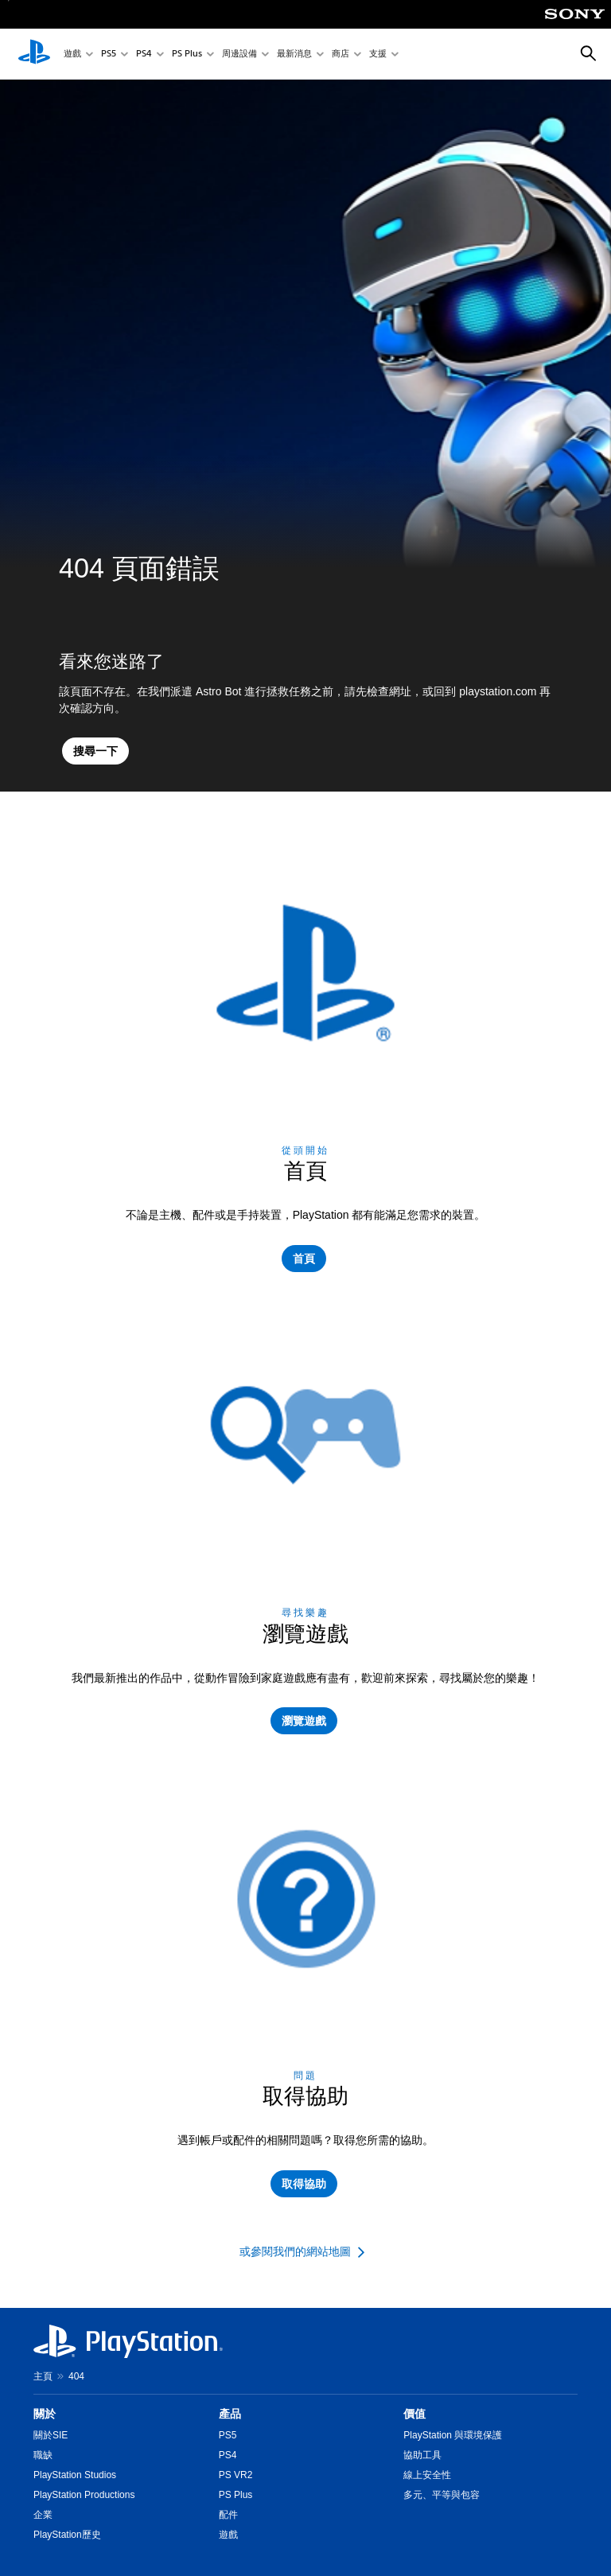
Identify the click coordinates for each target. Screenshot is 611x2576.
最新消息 (294, 54)
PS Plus (187, 54)
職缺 (43, 2455)
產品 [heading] (230, 2413)
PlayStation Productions (83, 2494)
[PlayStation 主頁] (34, 54)
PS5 (108, 54)
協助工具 (422, 2455)
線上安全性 (427, 2475)
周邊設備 (239, 54)
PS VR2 (236, 2475)
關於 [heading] (44, 2413)
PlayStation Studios (74, 2475)
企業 (43, 2514)
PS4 (144, 54)
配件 (228, 2514)
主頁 (43, 2376)
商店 (340, 54)
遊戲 (72, 54)
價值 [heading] (414, 2413)
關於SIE (50, 2435)
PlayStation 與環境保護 (452, 2435)
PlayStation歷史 (67, 2534)
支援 (378, 54)
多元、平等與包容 (441, 2494)
